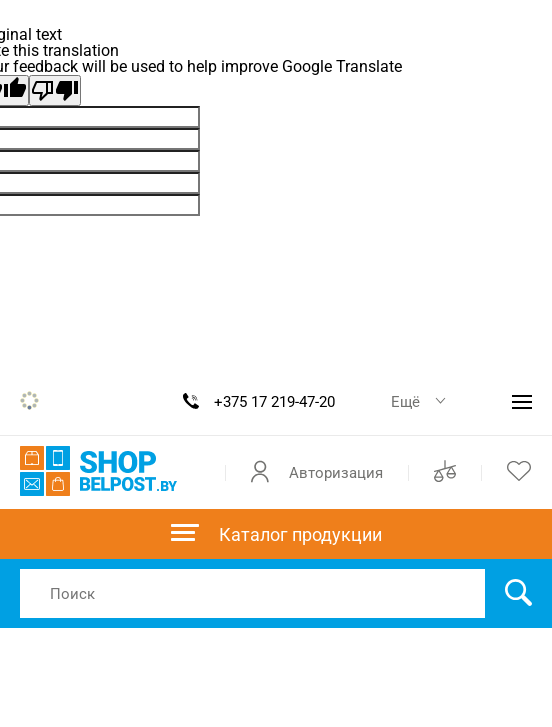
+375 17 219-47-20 (274, 402)
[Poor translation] (55, 90)
